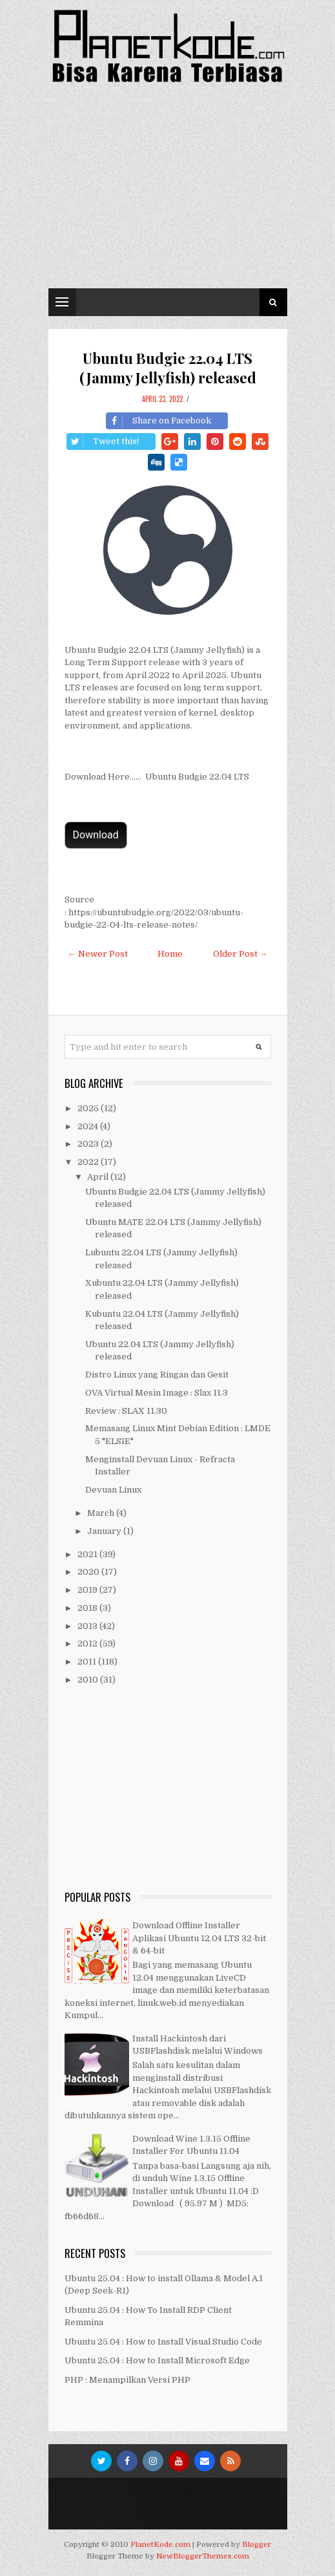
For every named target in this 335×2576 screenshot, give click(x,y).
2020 (89, 1572)
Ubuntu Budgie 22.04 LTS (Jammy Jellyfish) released (167, 367)
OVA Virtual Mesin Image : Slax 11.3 (156, 1393)
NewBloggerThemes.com (202, 2556)
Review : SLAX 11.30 (126, 1411)
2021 (88, 1554)
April (98, 1177)
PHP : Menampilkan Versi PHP (127, 2380)
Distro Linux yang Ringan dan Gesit (156, 1374)
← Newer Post (98, 954)
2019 (88, 1590)
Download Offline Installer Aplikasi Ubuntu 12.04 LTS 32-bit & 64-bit (199, 1938)
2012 (88, 1643)
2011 (87, 1661)
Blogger (256, 2544)
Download (96, 835)
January (105, 1531)
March (101, 1513)
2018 (88, 1608)
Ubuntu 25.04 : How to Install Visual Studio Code (163, 2342)
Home (170, 954)
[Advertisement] (167, 191)
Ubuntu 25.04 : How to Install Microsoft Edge (157, 2360)
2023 (89, 1144)
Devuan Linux (113, 1490)
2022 (89, 1162)
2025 (89, 1108)
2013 (88, 1626)
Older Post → (240, 954)
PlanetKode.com (160, 2544)
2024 (88, 1126)
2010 (88, 1680)
